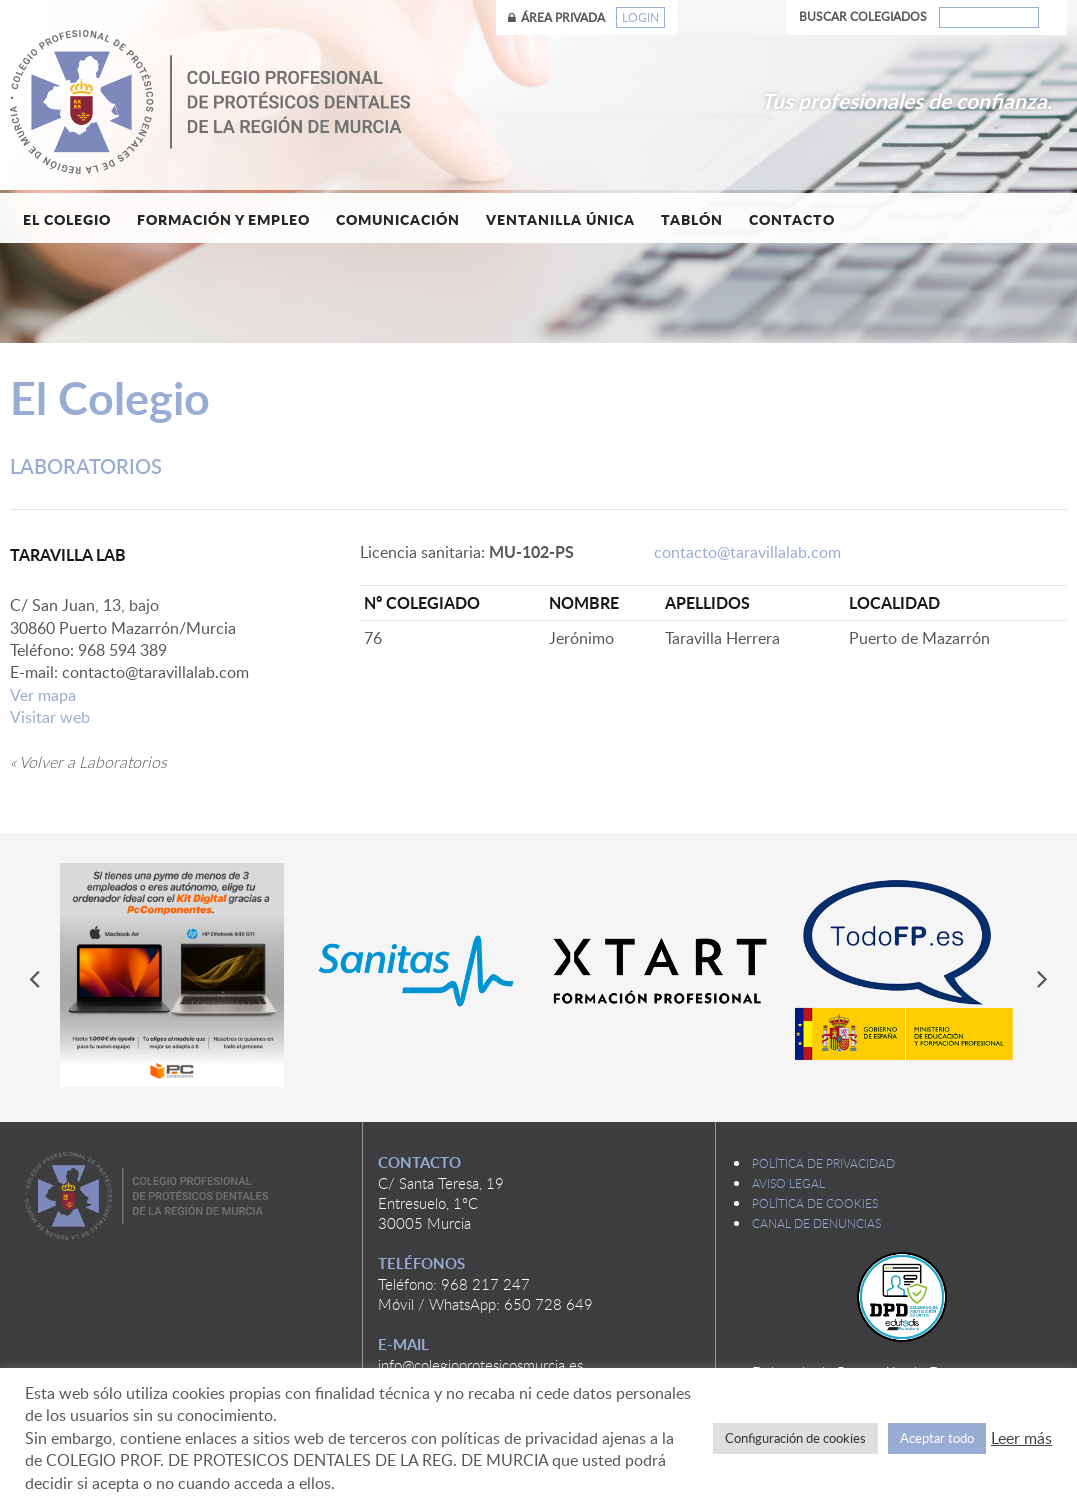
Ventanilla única (560, 219)
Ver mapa (43, 695)
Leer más (1021, 1438)
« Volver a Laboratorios (88, 762)
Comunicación (398, 219)
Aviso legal (788, 1183)
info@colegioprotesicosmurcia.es (480, 1365)
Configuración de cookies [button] (795, 1438)
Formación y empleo (223, 219)
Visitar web (50, 717)
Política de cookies (815, 1203)
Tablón (692, 219)
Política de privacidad (823, 1163)
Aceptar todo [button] (937, 1438)
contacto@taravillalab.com (747, 552)
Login (640, 17)
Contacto (792, 219)
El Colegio (67, 219)
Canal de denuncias (816, 1223)
